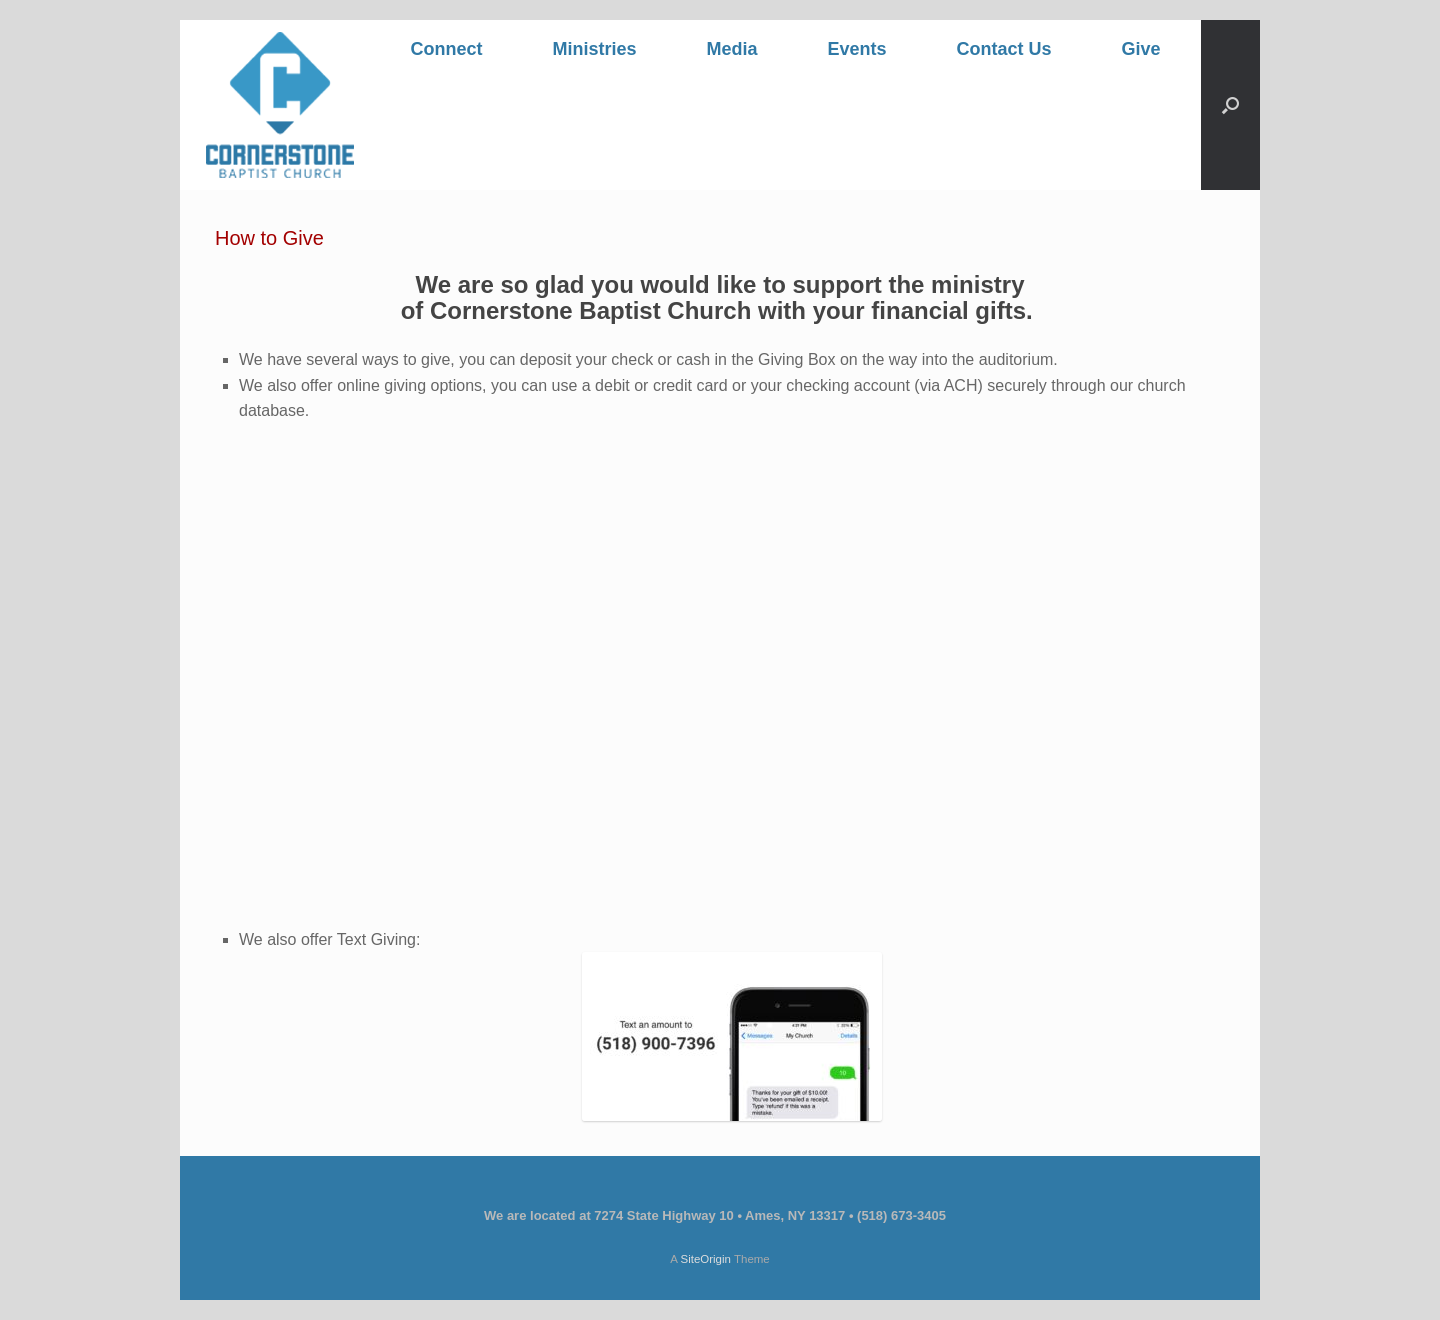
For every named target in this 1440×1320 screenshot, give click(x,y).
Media (731, 49)
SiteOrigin (705, 1259)
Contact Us (1004, 49)
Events (856, 49)
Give (1141, 49)
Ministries (594, 49)
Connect (446, 49)
